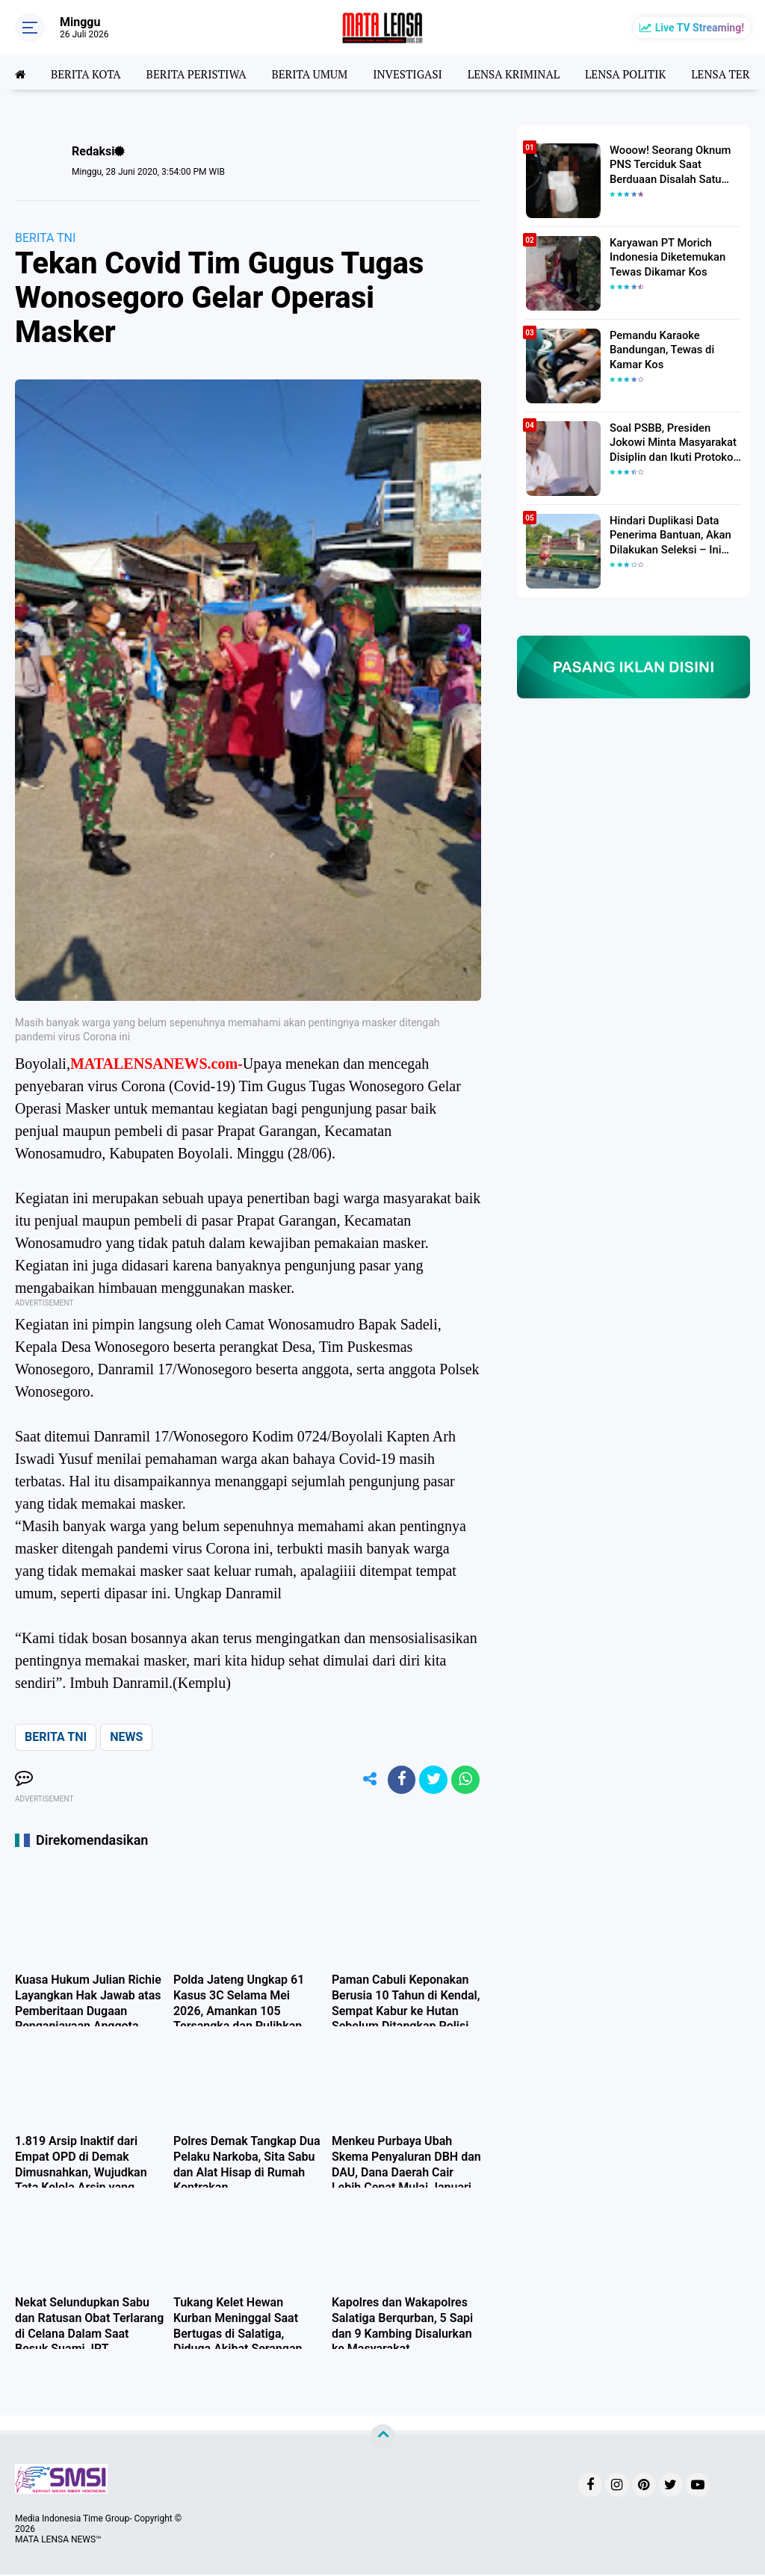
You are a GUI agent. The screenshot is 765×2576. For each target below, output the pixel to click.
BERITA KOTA (89, 72)
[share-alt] (364, 1781)
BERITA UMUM (322, 72)
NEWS (126, 1737)
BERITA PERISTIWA (203, 72)
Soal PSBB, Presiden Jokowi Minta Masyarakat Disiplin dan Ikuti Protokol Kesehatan (670, 442)
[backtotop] (382, 2438)
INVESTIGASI (423, 72)
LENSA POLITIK (650, 72)
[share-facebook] (397, 1781)
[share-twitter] (431, 1781)
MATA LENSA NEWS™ (58, 2541)
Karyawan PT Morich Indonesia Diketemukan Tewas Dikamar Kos (664, 256)
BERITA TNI (45, 238)
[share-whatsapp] (465, 1781)
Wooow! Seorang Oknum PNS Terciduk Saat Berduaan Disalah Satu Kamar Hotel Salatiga (667, 164)
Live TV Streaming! (699, 28)
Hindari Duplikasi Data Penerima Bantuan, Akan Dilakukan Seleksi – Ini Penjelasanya (667, 535)
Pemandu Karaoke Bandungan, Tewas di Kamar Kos (659, 348)
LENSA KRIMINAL (534, 72)
